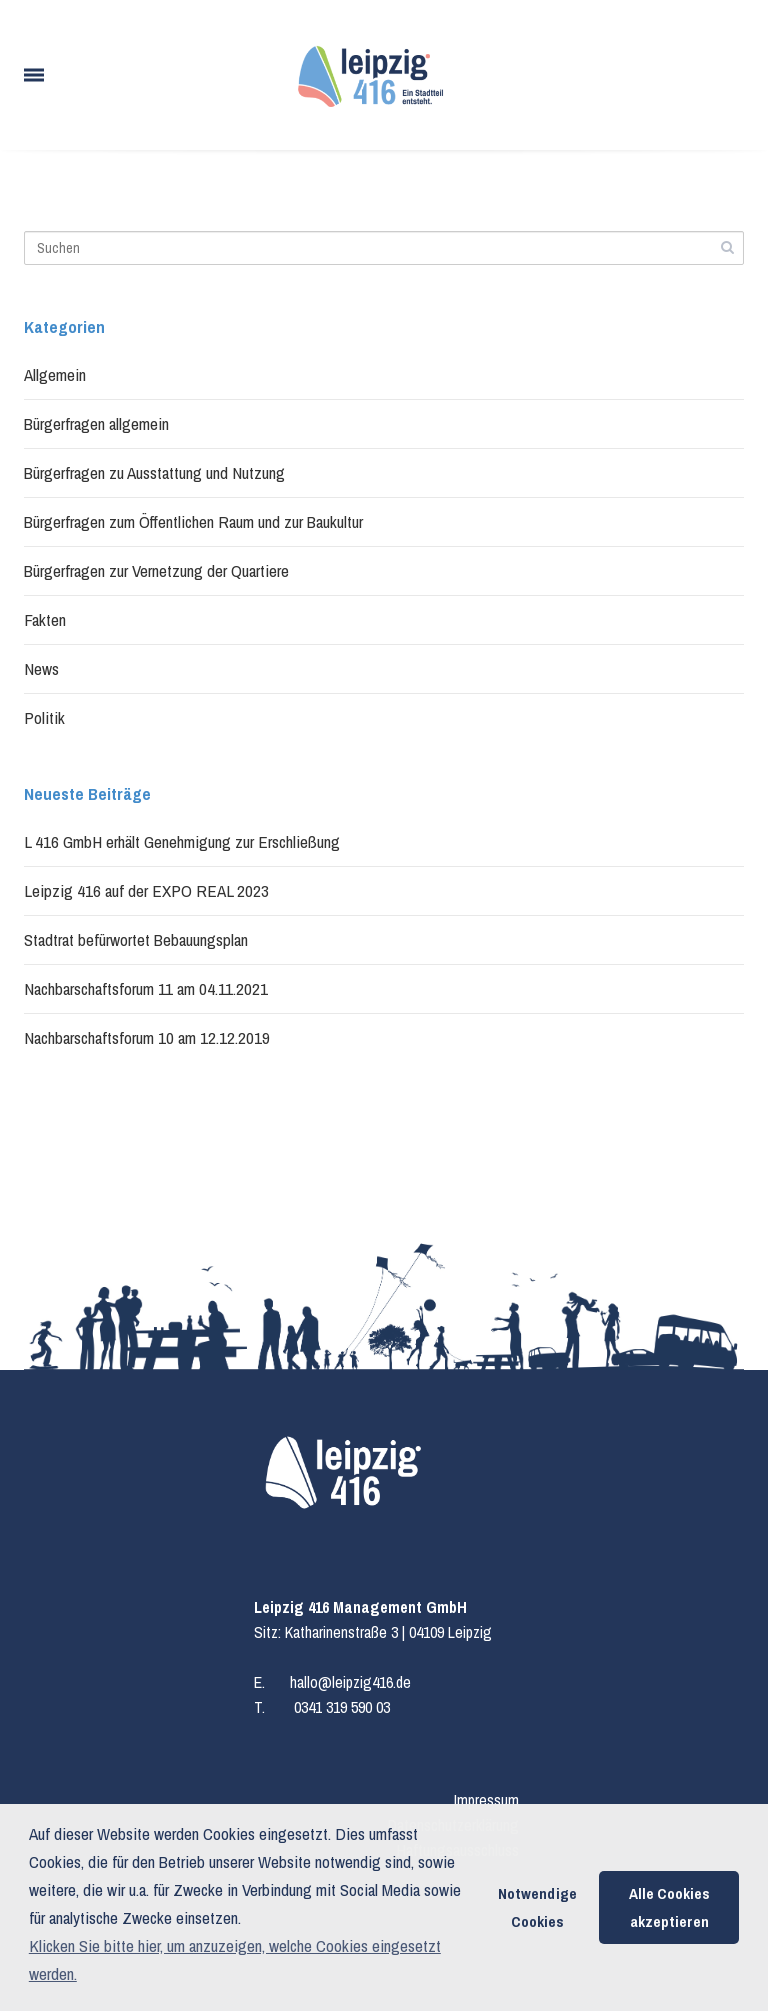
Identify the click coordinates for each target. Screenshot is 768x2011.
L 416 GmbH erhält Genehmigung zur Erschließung (182, 841)
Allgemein (55, 374)
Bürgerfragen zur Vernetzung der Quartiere (156, 570)
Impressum (486, 1800)
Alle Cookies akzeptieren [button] (669, 1907)
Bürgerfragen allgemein (96, 423)
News (41, 668)
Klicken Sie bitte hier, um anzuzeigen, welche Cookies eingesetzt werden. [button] (235, 1959)
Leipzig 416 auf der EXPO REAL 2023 (146, 890)
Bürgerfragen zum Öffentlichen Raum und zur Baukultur (193, 521)
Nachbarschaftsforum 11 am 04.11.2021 (146, 988)
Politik (44, 717)
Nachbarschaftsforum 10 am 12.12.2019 (147, 1037)
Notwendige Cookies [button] (537, 1907)
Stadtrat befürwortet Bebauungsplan (136, 939)
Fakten (45, 619)
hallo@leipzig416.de (350, 1682)
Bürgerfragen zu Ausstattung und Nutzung (154, 472)
